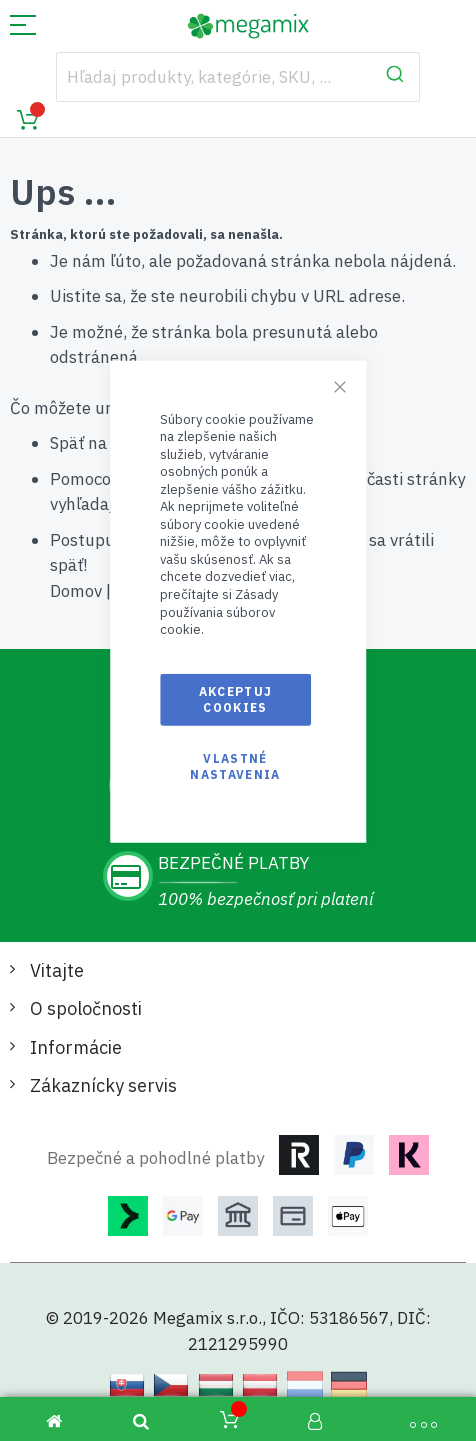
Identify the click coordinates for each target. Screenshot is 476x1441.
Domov (76, 591)
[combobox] (238, 77)
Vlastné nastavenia (235, 766)
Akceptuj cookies (236, 698)
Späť (67, 443)
